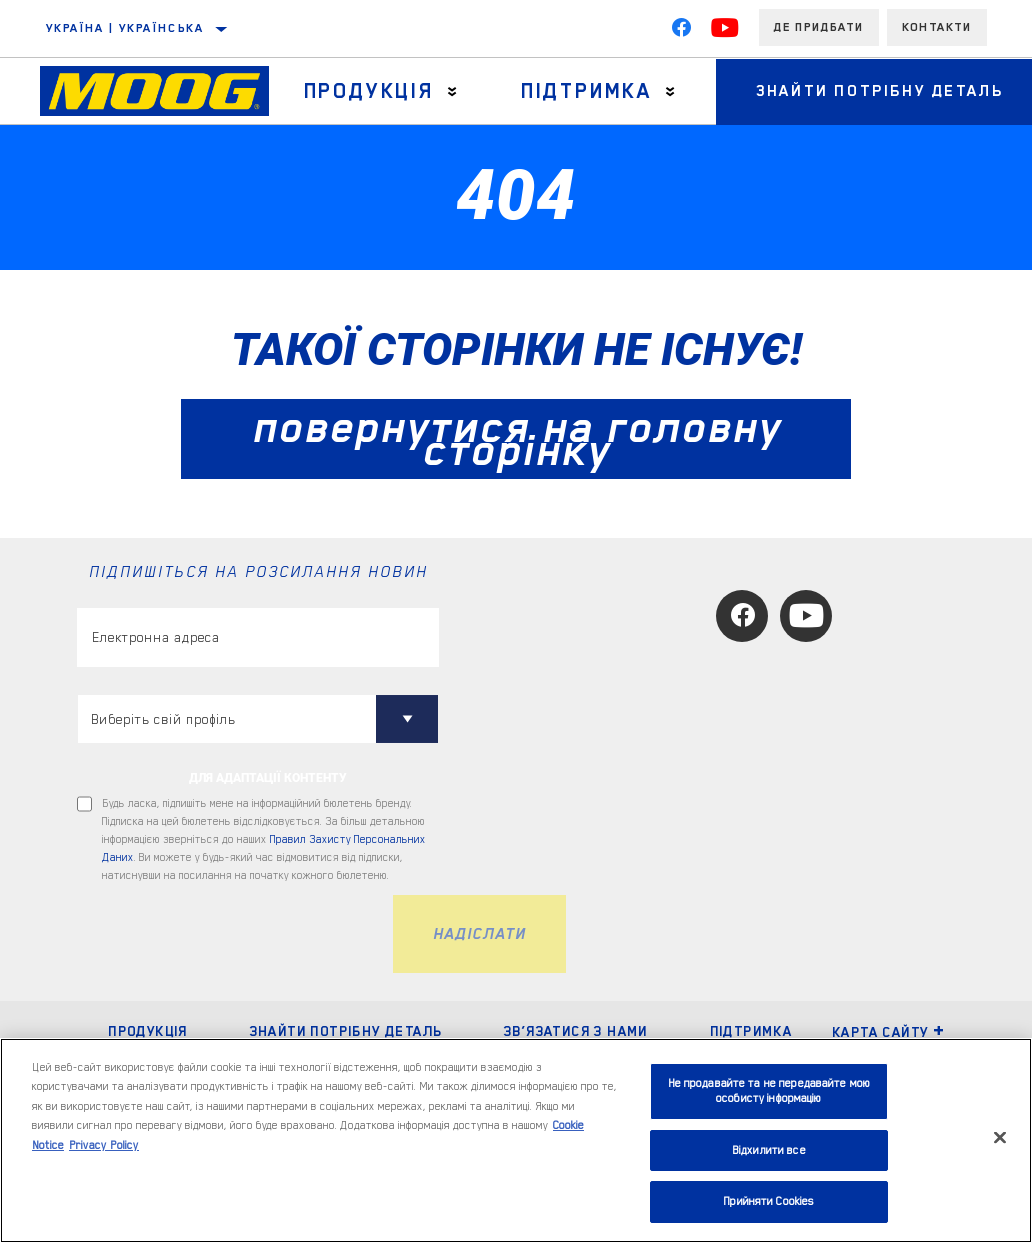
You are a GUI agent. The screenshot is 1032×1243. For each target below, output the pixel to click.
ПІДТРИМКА (751, 1031)
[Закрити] (1000, 1138)
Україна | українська (125, 28)
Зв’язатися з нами (576, 1031)
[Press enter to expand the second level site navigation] (452, 91)
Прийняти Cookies (768, 1201)
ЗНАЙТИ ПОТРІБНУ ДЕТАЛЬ (346, 1031)
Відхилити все (769, 1150)
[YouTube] (725, 32)
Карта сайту (889, 1032)
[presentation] (229, 934)
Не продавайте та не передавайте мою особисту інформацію (769, 1091)
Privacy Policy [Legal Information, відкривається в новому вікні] (104, 1145)
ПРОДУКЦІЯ (148, 1031)
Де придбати (819, 27)
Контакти (937, 27)
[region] (516, 1140)
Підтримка (586, 91)
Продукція (369, 91)
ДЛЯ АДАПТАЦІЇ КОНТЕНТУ (268, 778)
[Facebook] (681, 32)
